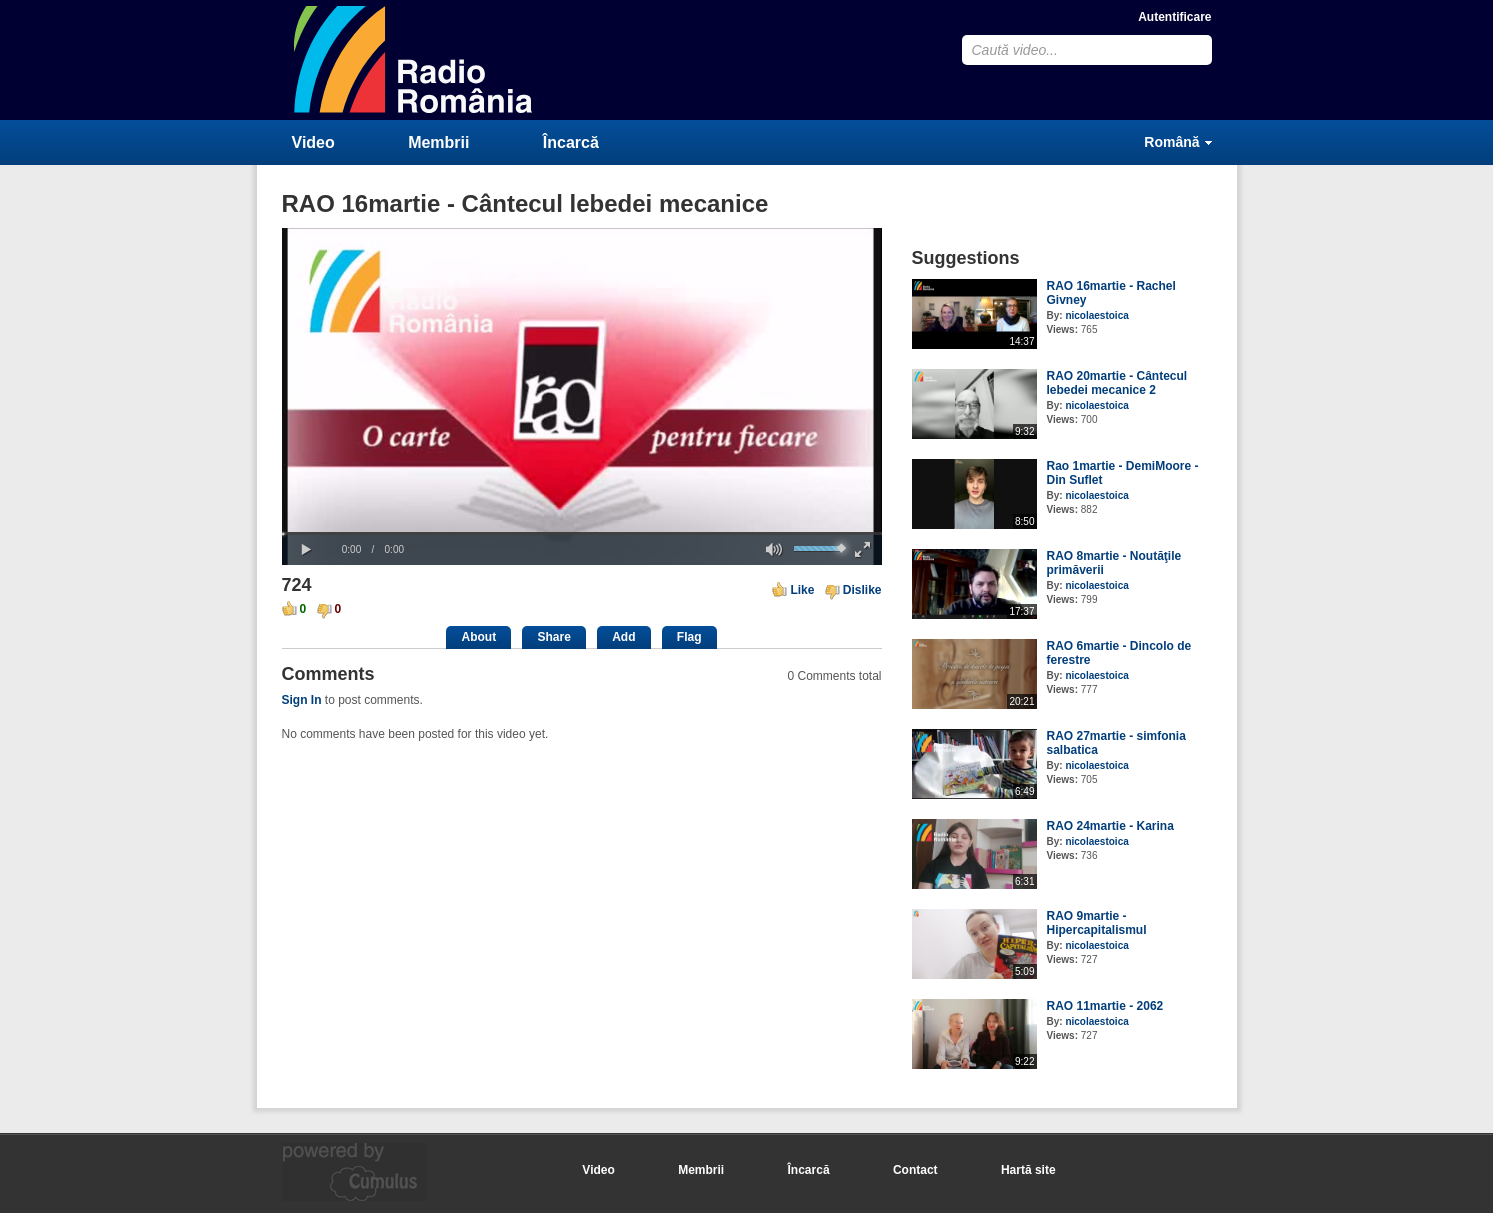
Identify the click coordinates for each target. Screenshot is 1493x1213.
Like (802, 590)
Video (313, 142)
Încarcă (571, 142)
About (478, 637)
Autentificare (1174, 17)
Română (1171, 142)
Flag (689, 637)
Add (623, 637)
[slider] (582, 533)
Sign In (302, 700)
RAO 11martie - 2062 (1105, 1006)
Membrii (438, 142)
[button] (307, 550)
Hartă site (1028, 1170)
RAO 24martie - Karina (1110, 826)
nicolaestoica (1096, 315)
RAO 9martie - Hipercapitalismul (1097, 923)
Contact (915, 1170)
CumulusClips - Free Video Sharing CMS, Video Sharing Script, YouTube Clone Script (414, 59)
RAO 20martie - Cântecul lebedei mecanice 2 (1117, 383)
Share (553, 637)
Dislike (862, 590)
